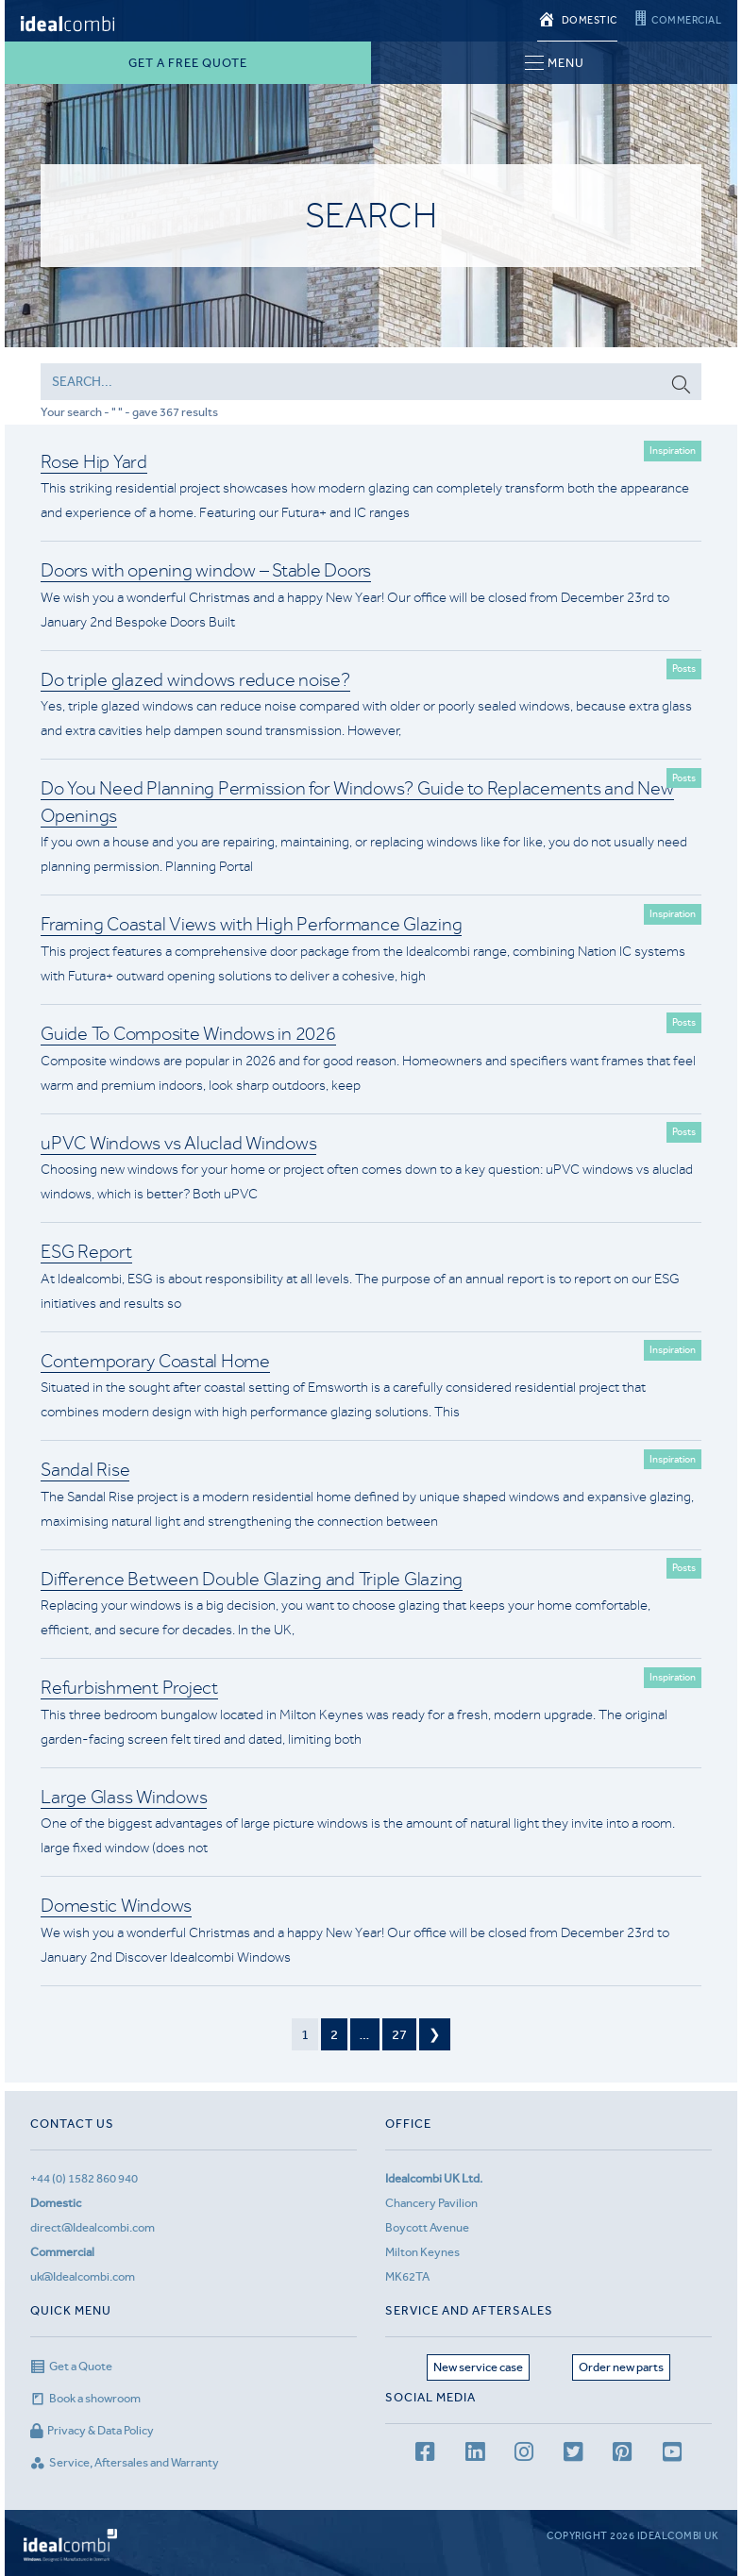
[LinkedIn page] (474, 2454)
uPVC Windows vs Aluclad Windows (178, 1143)
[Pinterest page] (622, 2454)
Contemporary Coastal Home (155, 1361)
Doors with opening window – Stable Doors (206, 570)
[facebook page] (424, 2454)
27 (399, 2034)
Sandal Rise (85, 1469)
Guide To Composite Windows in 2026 (188, 1034)
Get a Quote (71, 2366)
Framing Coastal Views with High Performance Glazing (251, 924)
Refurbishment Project (129, 1687)
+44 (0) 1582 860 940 (84, 2178)
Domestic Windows (116, 1905)
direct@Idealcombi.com (92, 2227)
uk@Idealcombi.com (82, 2276)
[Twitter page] (573, 2454)
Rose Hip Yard (94, 462)
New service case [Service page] (478, 2367)
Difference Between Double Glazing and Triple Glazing (252, 1579)
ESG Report (86, 1252)
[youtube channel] (672, 2454)
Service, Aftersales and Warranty (124, 2462)
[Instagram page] (523, 2454)
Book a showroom (85, 2398)
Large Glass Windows (124, 1797)
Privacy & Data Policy (92, 2430)
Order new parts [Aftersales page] (621, 2367)
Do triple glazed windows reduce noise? (195, 680)
